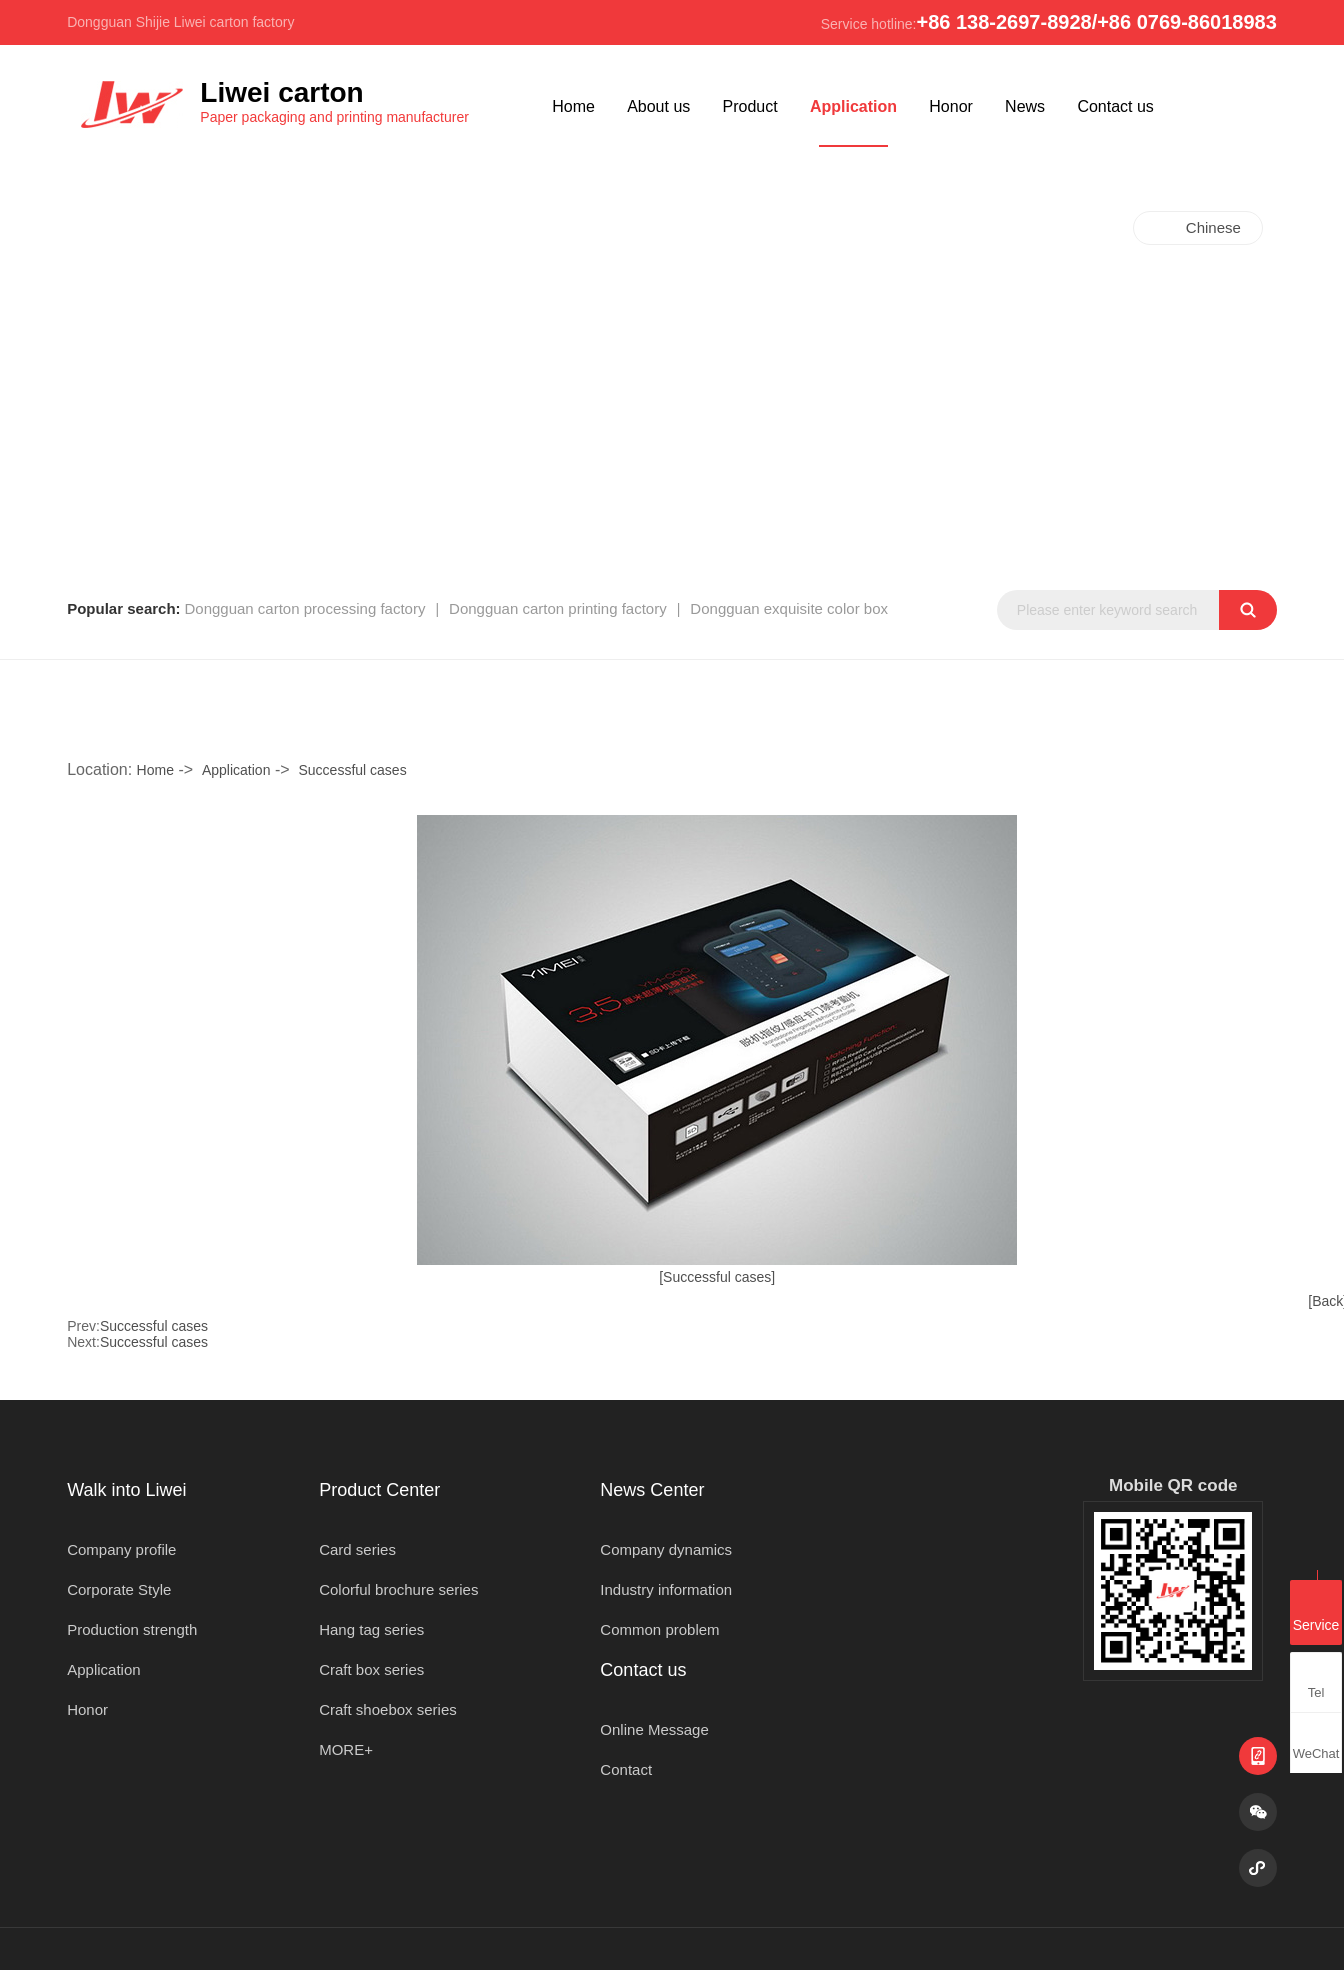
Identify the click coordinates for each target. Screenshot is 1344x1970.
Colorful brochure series (398, 1589)
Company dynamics (666, 1549)
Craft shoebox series (388, 1709)
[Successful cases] (717, 1277)
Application (853, 106)
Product (750, 106)
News (1025, 106)
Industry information (666, 1589)
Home (573, 106)
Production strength (132, 1629)
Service (1316, 1611)
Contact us (1115, 106)
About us (658, 106)
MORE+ (346, 1749)
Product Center (379, 1490)
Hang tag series (371, 1629)
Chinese (1213, 227)
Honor (951, 106)
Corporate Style (119, 1589)
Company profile (121, 1549)
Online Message (654, 1729)
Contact (626, 1769)
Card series (357, 1549)
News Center (652, 1490)
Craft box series (371, 1669)
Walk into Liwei (126, 1490)
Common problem (659, 1629)
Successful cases (352, 770)
